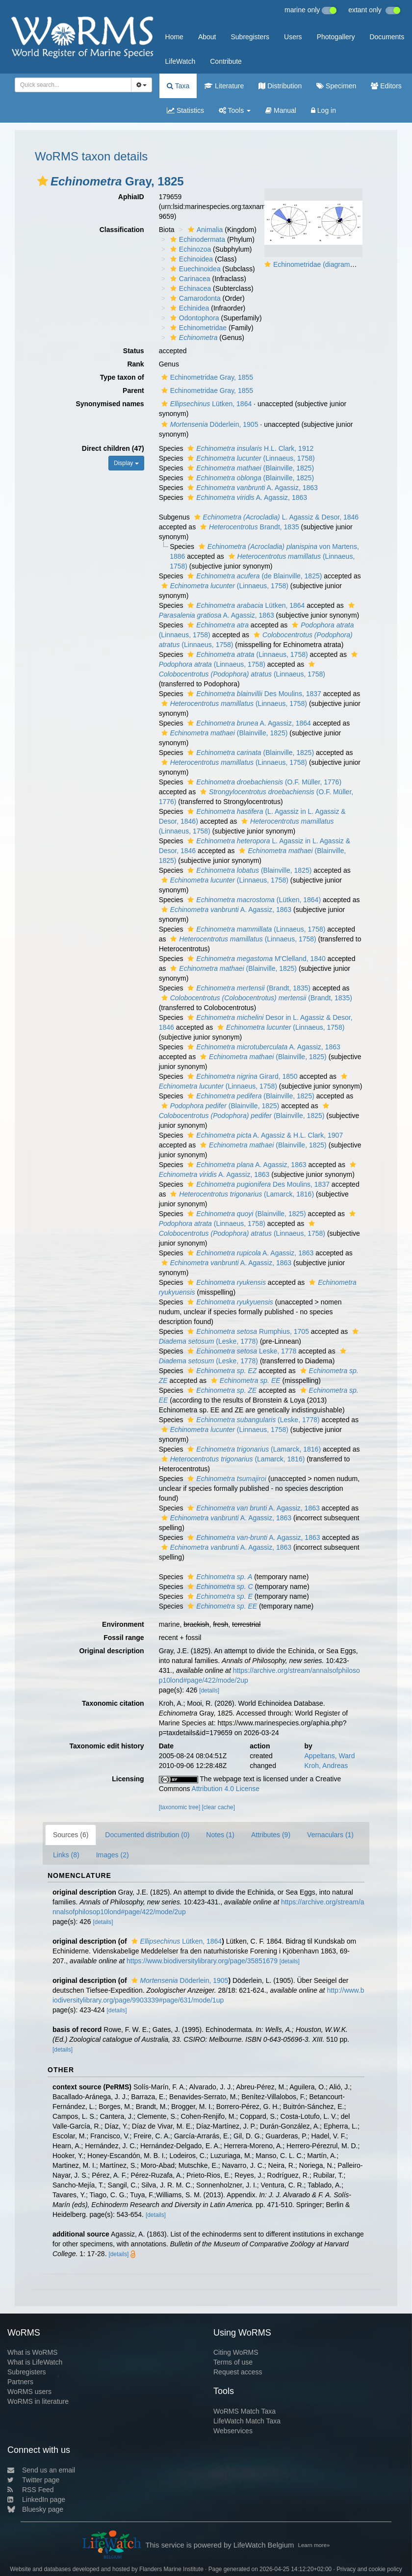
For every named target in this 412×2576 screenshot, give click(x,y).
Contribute (226, 61)
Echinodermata (196, 239)
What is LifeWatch (34, 2362)
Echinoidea (190, 259)
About (207, 37)
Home (174, 37)
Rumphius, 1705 (247, 1331)
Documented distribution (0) (147, 1835)
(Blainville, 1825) (249, 468)
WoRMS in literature (38, 2401)
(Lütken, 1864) (253, 900)
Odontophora (193, 318)
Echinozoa (189, 249)
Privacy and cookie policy (369, 2569)
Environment (123, 1624)
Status (133, 351)
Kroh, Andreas (326, 1765)
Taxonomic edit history (106, 1746)
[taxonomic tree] (180, 1807)
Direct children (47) (113, 448)
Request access (237, 2372)
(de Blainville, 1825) (253, 576)
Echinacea (189, 288)
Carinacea (189, 279)
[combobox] (73, 85)
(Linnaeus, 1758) (249, 458)
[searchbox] (70, 85)
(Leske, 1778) (252, 1420)
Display (126, 463)
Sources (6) (70, 1835)
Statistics (185, 110)
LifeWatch (180, 61)
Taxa (178, 86)
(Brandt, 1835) (247, 988)
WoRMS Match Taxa (244, 2411)
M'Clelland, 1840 (255, 959)
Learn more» (314, 2545)
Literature (224, 86)
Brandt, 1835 (248, 527)
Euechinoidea (194, 269)
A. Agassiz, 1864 (247, 723)
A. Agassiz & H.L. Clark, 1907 (264, 1135)
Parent (133, 390)
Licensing (128, 1779)
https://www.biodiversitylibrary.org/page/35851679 (202, 1961)
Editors (386, 86)
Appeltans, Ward (330, 1756)
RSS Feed (30, 2490)
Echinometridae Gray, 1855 (206, 377)
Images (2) (112, 1855)
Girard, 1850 (241, 1076)
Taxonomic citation (113, 1703)
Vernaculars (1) (330, 1835)
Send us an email (41, 2470)
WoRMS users (29, 2391)
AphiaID (131, 197)
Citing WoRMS (235, 2352)
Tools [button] (235, 110)
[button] (43, 181)
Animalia (204, 230)
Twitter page (33, 2480)
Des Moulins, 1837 (253, 694)
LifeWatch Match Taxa (247, 2421)
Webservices (233, 2431)
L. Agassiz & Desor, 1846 (275, 517)
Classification (122, 230)
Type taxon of (122, 377)
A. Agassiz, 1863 (251, 488)
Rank (135, 364)
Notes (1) (220, 1835)
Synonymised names (110, 404)
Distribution (280, 86)
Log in (323, 110)
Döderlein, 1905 (208, 424)
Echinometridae (197, 328)
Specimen (336, 86)
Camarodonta (194, 298)
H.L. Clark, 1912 (249, 448)
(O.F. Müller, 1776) (263, 782)
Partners (20, 2382)
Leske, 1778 (240, 1351)
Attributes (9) (270, 1835)
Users (293, 37)
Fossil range (123, 1637)
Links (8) (66, 1855)
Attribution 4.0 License (226, 1789)
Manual (280, 110)
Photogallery (336, 37)
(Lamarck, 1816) (241, 1194)
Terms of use (233, 2362)
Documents (386, 37)
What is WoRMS (32, 2352)
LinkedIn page (36, 2499)
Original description (111, 1651)
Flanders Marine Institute (171, 2569)
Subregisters (250, 37)
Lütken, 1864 (205, 404)
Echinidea (188, 308)
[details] (209, 1690)
